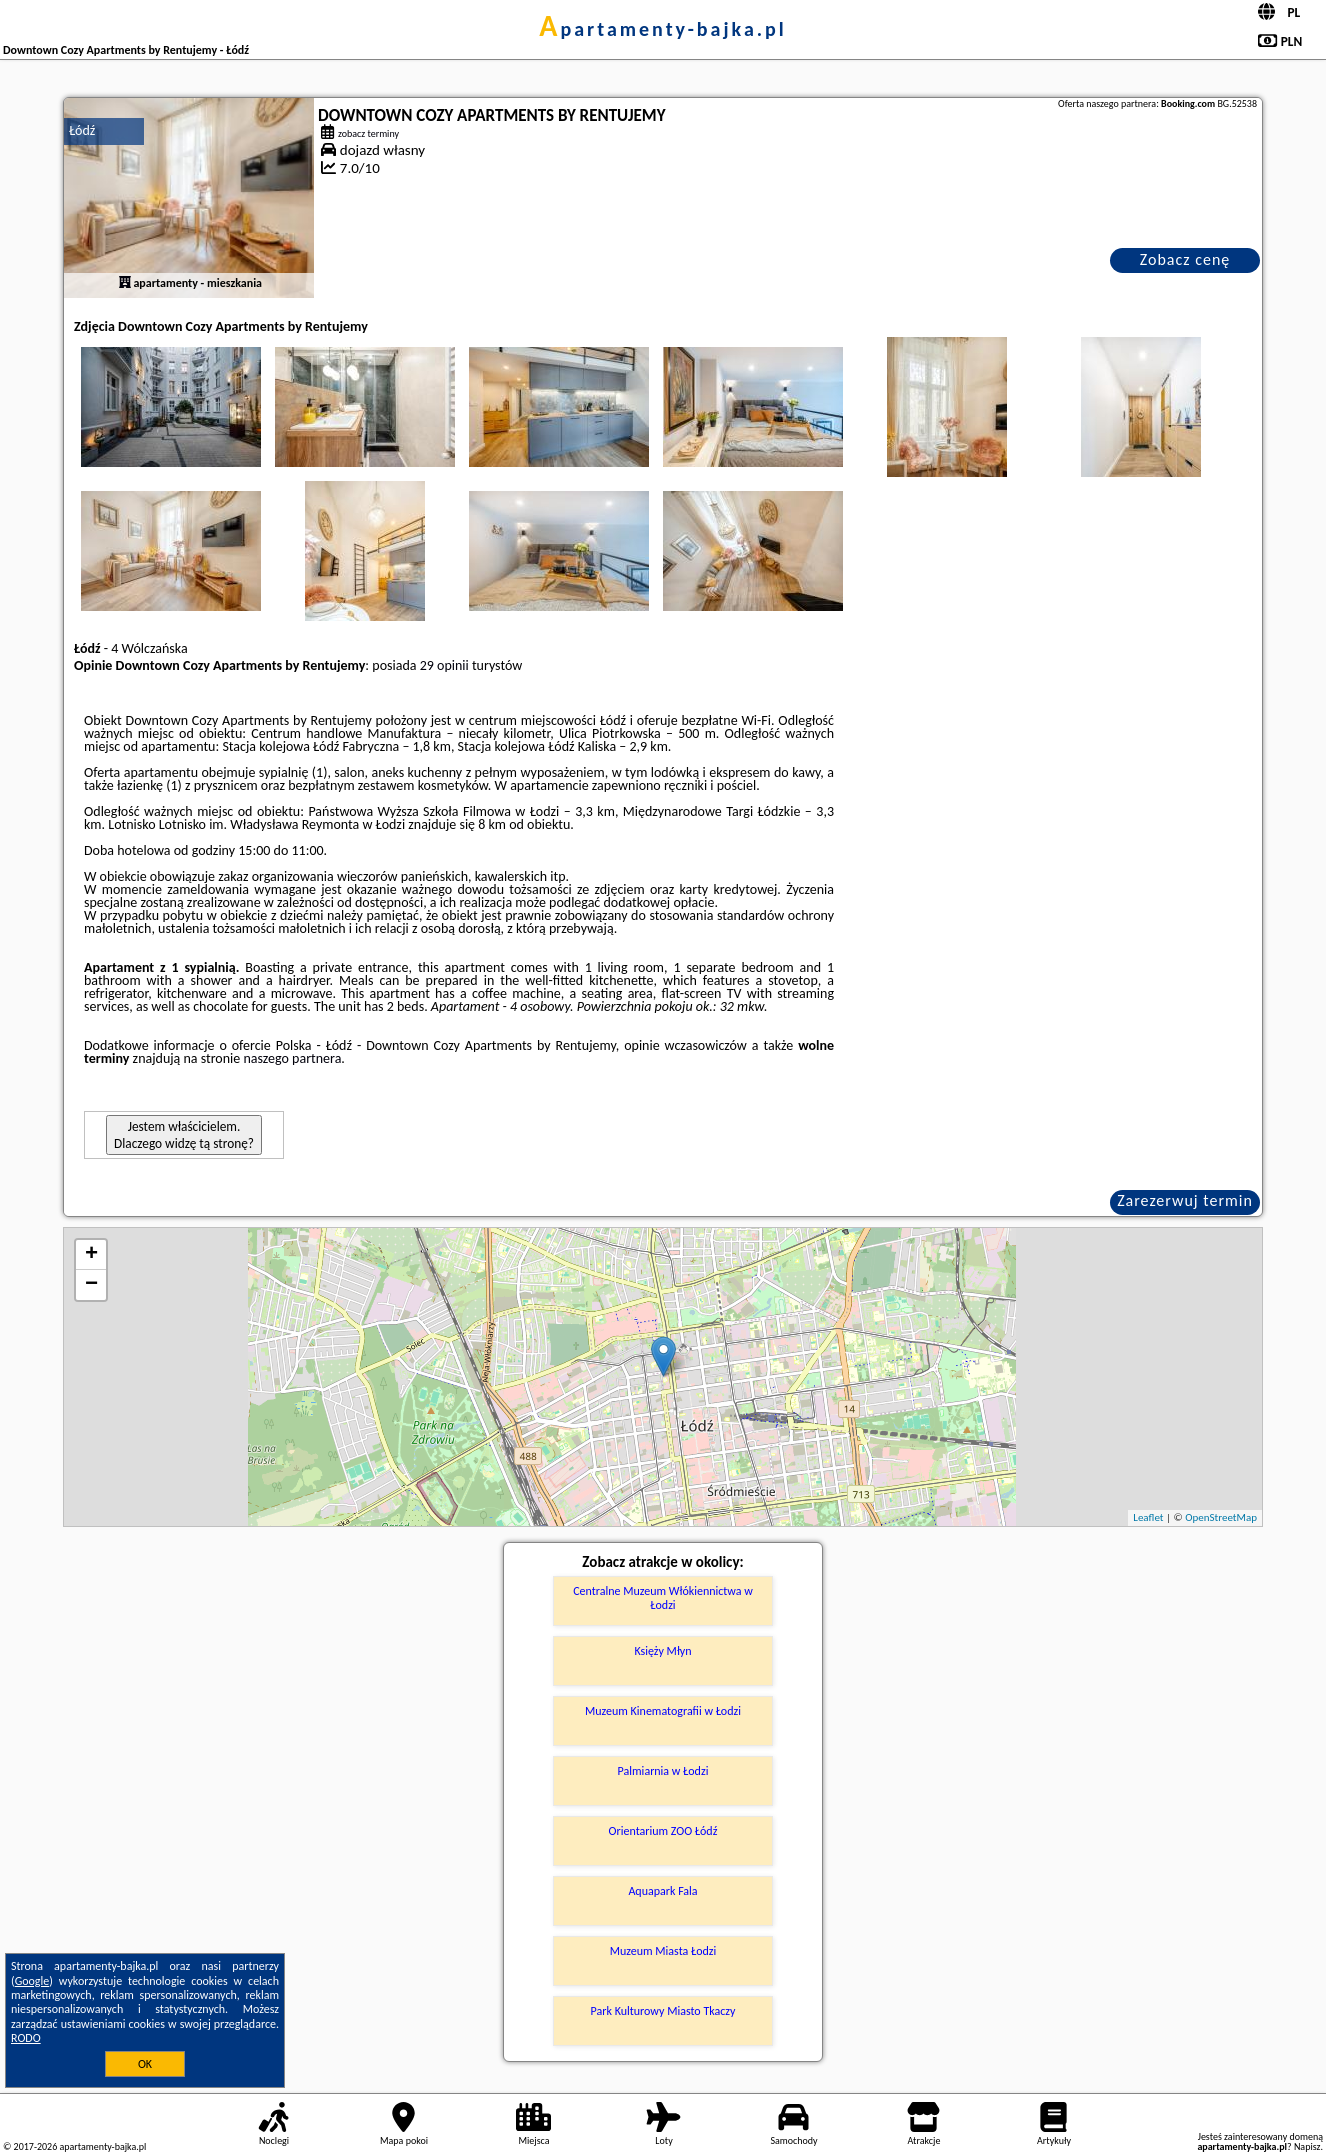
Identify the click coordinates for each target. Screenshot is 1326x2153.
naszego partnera (292, 1058)
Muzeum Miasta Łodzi (663, 1951)
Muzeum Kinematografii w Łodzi (663, 1711)
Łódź (82, 130)
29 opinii (444, 665)
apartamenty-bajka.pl (663, 29)
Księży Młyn (662, 1651)
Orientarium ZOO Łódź (663, 1831)
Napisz (1307, 2146)
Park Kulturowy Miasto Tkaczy (663, 2011)
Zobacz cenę (1185, 259)
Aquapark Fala (662, 1891)
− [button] (91, 1285)
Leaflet (1148, 1517)
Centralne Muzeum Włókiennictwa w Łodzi (663, 1598)
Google (32, 1981)
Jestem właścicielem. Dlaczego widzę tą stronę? (184, 1135)
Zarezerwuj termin (1185, 1200)
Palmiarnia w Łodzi (663, 1771)
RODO (26, 2038)
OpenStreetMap (1221, 1517)
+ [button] (91, 1255)
